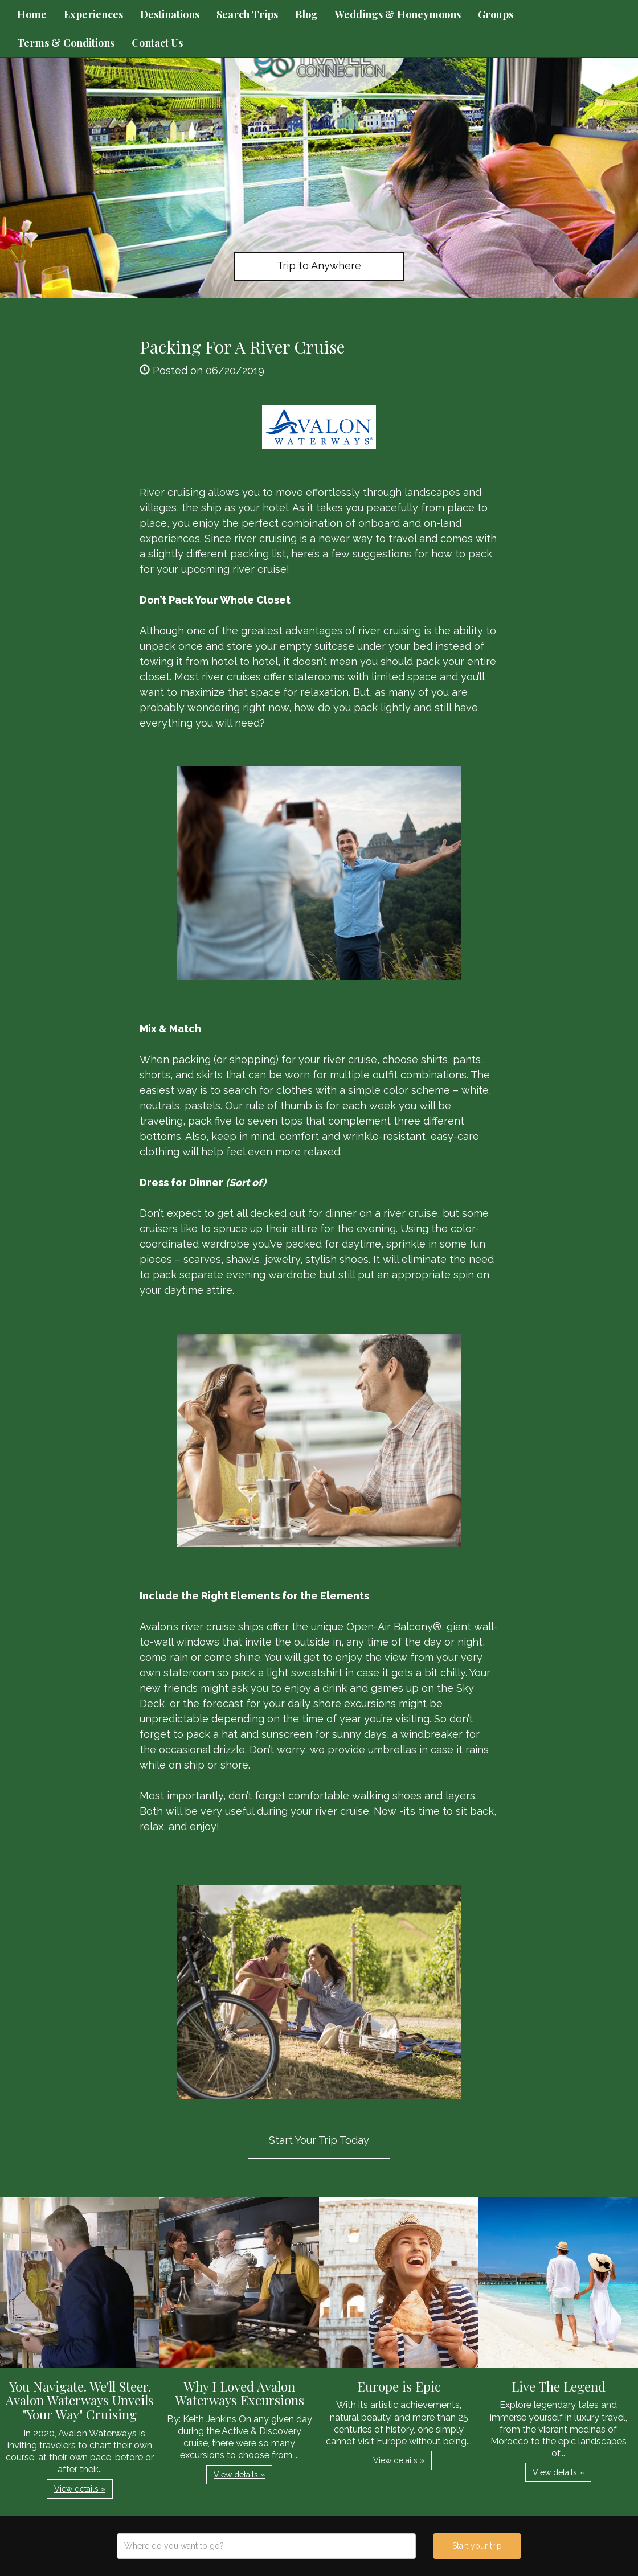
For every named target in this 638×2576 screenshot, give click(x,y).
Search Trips (247, 14)
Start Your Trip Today (319, 2140)
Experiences (93, 14)
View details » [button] (79, 2488)
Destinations (169, 14)
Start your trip (477, 2545)
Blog (306, 14)
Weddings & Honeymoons (398, 14)
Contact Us (157, 43)
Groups (495, 14)
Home (32, 14)
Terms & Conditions (65, 43)
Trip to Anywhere (319, 266)
